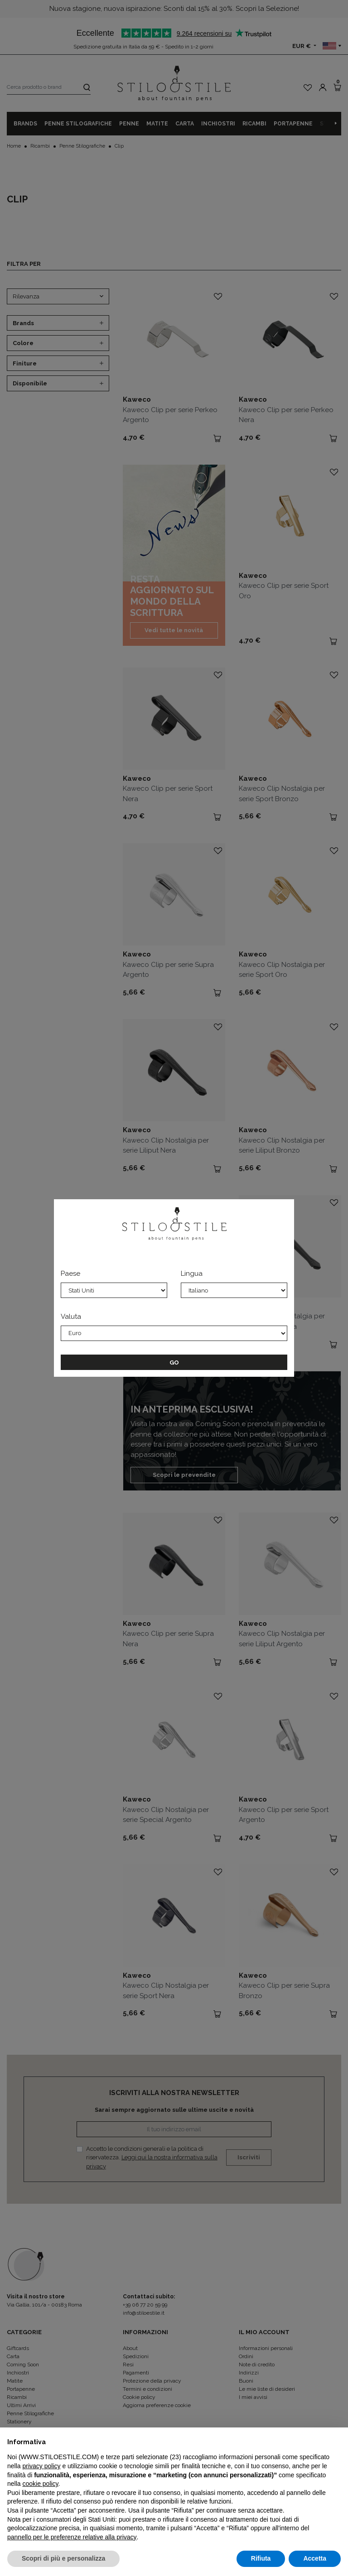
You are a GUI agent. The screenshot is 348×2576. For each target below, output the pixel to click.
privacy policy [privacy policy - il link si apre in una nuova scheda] (41, 2466)
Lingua (192, 1273)
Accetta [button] (314, 2558)
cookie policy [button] (40, 2483)
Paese (70, 1273)
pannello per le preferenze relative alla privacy (72, 2537)
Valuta (71, 1316)
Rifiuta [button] (261, 2558)
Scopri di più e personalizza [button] (63, 2558)
